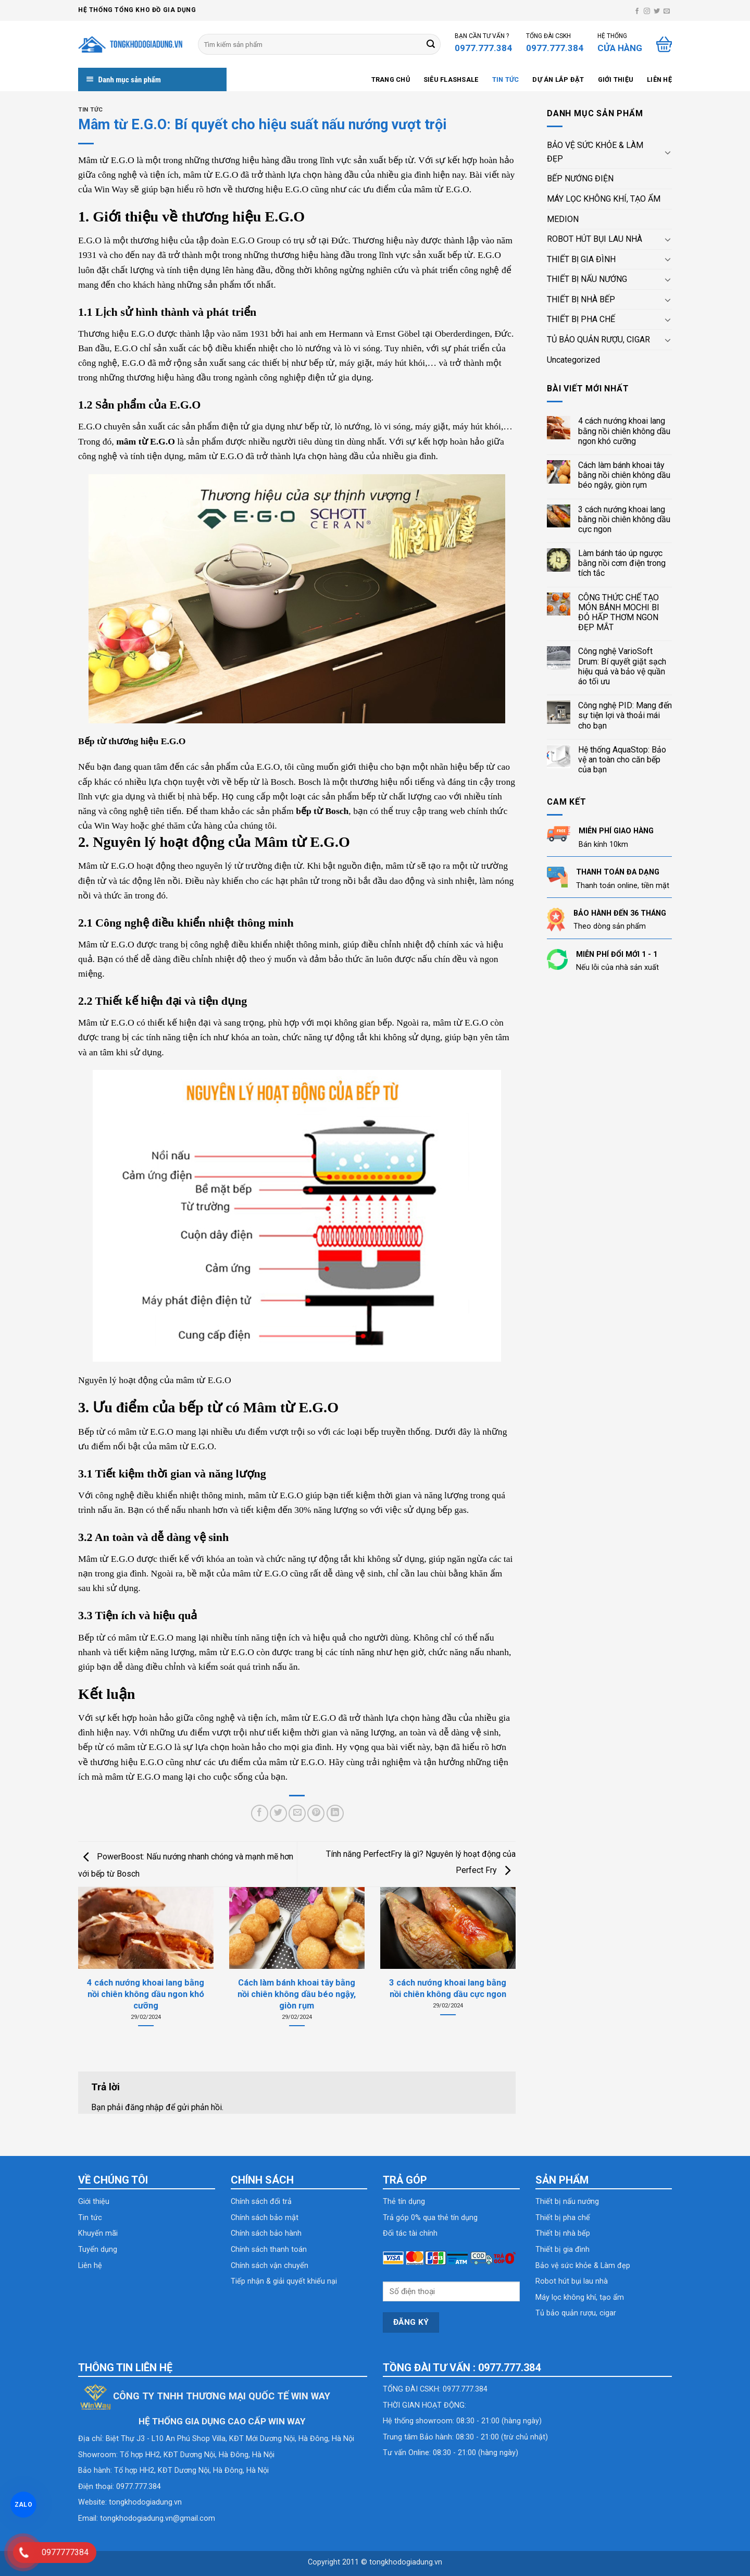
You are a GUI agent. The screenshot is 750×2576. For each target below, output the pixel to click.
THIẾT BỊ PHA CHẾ (581, 319)
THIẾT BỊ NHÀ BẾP (581, 299)
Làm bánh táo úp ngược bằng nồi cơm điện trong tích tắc (622, 563)
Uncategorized (573, 360)
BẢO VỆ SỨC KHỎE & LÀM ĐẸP (595, 152)
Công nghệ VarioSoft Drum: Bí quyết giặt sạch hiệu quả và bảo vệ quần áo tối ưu (622, 666)
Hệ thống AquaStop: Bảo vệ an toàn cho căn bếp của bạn (622, 759)
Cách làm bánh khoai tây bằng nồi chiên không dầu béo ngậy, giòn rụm (624, 475)
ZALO (23, 2504)
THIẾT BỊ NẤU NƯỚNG (587, 279)
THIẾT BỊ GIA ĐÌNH (581, 259)
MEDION (563, 219)
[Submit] (431, 44)
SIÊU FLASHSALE (451, 79)
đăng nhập (144, 2107)
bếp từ (322, 363)
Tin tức (505, 79)
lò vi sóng (392, 426)
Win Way (112, 189)
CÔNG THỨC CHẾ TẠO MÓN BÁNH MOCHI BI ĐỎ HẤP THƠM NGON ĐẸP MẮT (618, 613)
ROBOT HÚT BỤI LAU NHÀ (594, 239)
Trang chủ (390, 79)
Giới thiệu (616, 79)
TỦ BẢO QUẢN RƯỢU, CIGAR (598, 339)
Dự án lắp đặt (558, 79)
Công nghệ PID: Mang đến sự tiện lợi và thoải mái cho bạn (625, 715)
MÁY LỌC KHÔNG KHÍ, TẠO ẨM (603, 199)
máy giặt (355, 363)
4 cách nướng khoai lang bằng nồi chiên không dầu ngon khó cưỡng (624, 431)
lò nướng (352, 426)
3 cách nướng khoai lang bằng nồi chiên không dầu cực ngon (624, 519)
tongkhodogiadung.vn (145, 2502)
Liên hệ (659, 79)
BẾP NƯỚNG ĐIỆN (580, 178)
